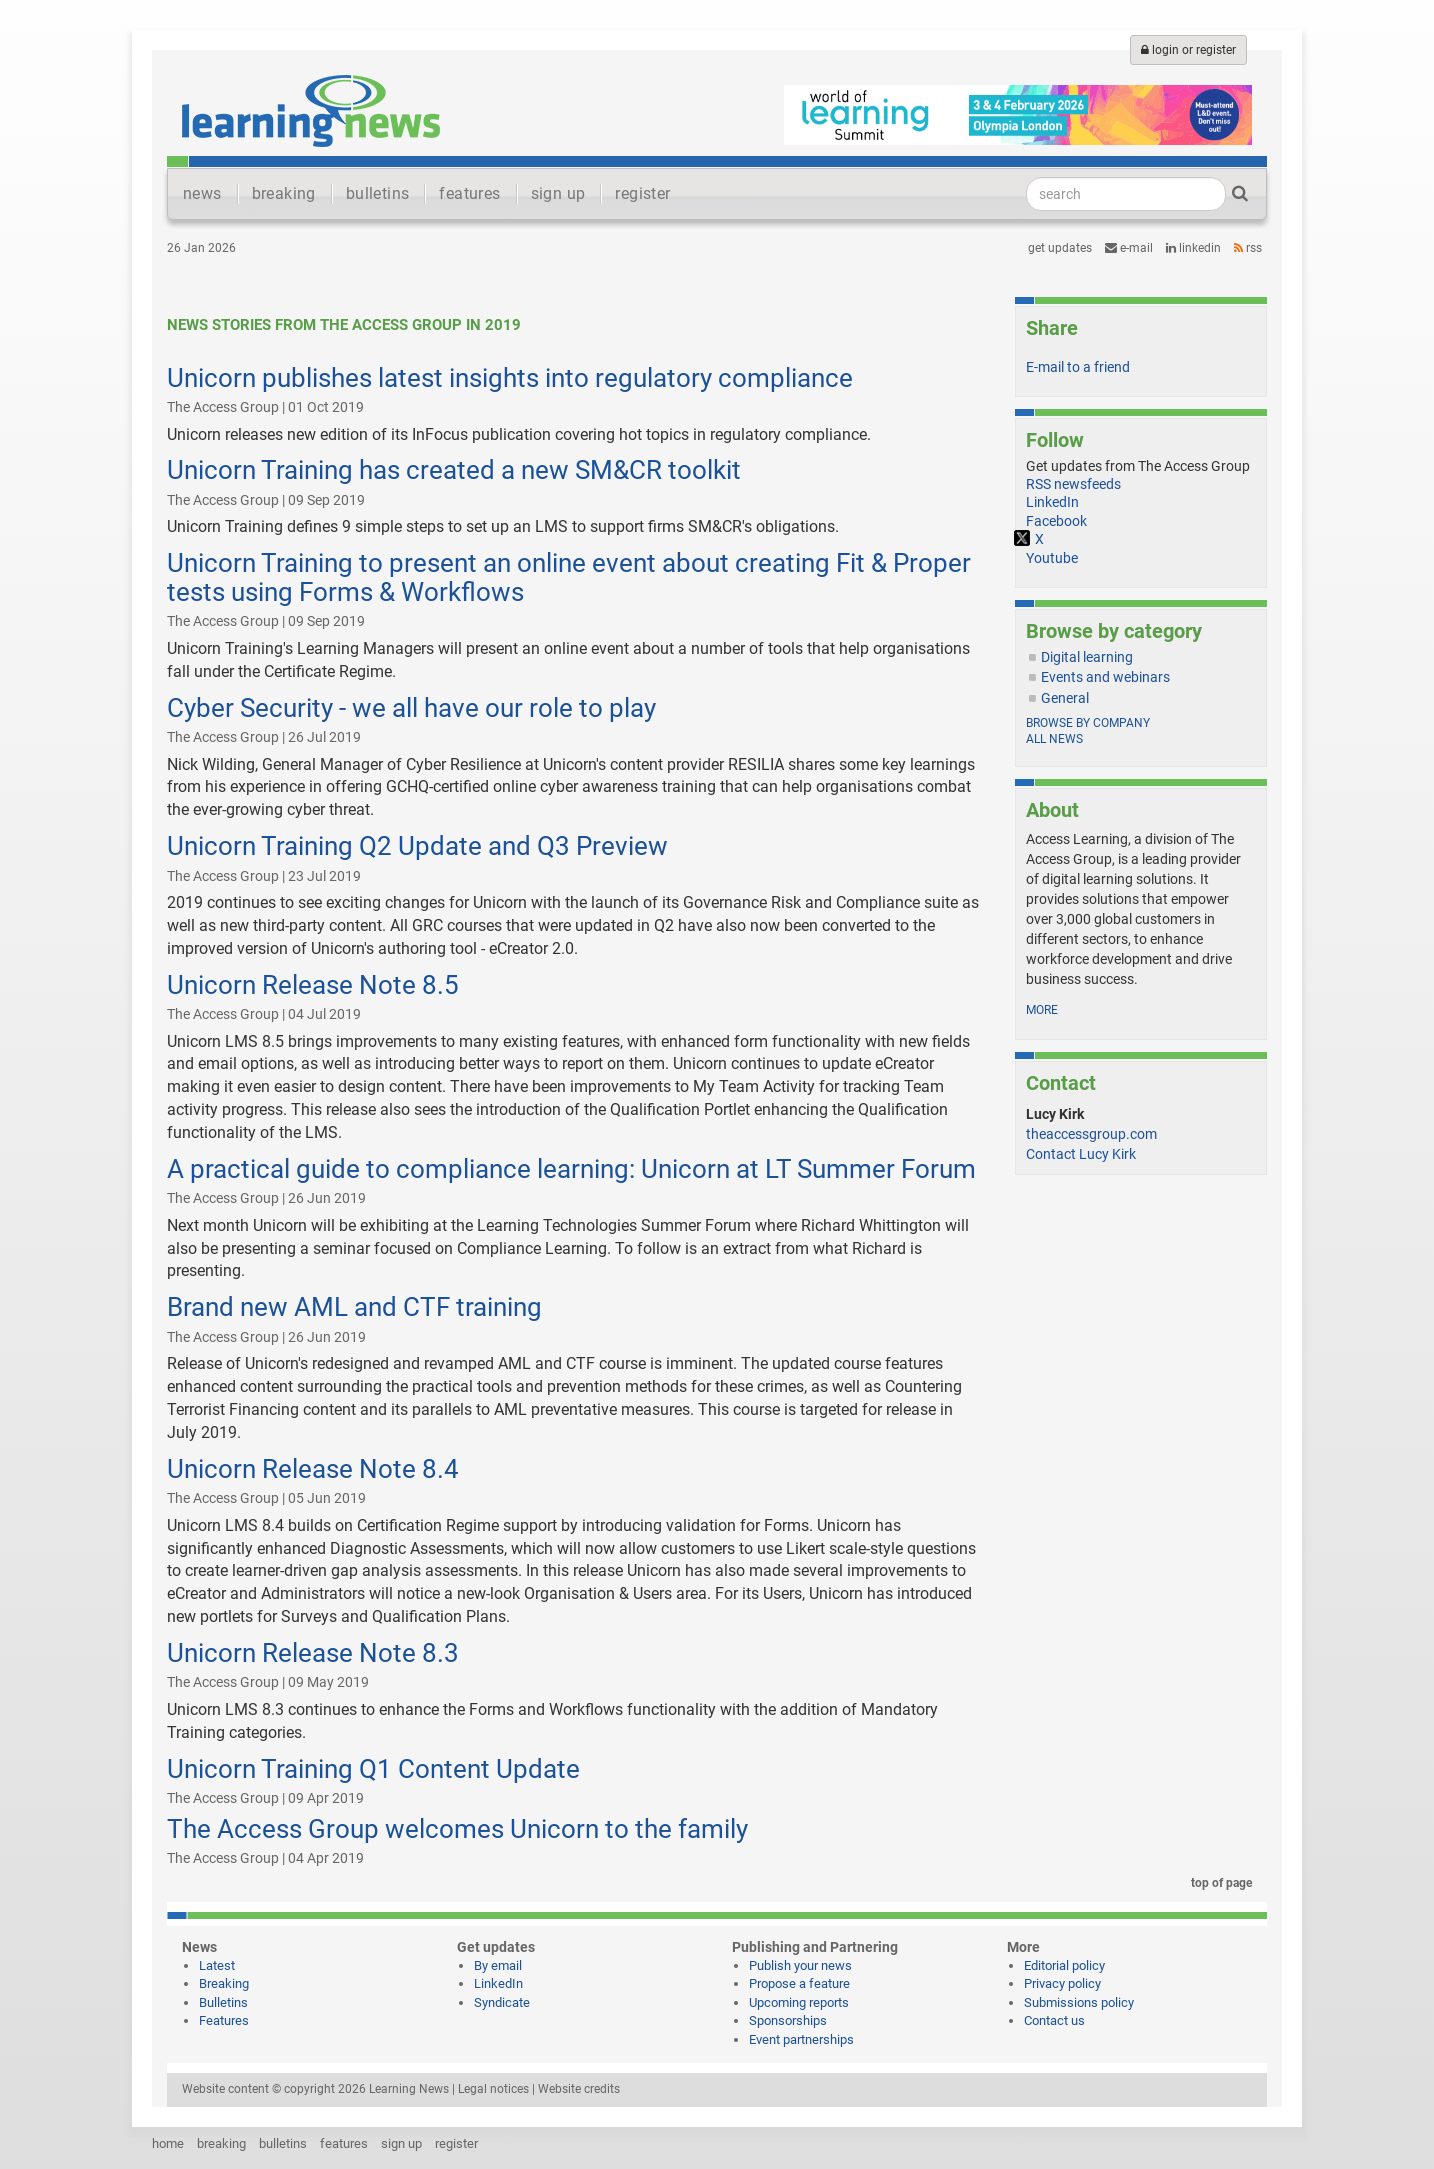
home (168, 2143)
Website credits (579, 2089)
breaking (284, 193)
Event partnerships (801, 2039)
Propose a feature (799, 1983)
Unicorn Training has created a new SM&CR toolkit (454, 470)
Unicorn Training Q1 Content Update (373, 1769)
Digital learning (1087, 657)
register (642, 193)
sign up (558, 193)
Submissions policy (1079, 2002)
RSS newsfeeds (1073, 484)
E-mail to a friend (1078, 367)
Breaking (224, 1983)
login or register (1188, 50)
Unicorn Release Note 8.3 (313, 1653)
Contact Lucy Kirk (1081, 1154)
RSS (1248, 248)
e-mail (1129, 248)
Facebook (1056, 521)
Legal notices (493, 2089)
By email (498, 1965)
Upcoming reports (799, 2002)
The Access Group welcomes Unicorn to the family (457, 1829)
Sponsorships (788, 2020)
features (469, 193)
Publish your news (800, 1965)
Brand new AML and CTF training (354, 1307)
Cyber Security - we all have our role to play (411, 708)
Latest (217, 1965)
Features (224, 2020)
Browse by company (1088, 723)
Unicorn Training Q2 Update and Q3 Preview (417, 846)
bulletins (378, 193)
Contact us (1054, 2020)
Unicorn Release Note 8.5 (313, 985)
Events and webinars (1105, 677)
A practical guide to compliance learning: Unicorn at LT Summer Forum (571, 1169)
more (1042, 1010)
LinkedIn (1193, 248)
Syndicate (502, 2002)
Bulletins (223, 2002)
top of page (1218, 1883)
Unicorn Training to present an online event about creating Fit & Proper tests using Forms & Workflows (569, 577)
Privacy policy (1062, 1983)
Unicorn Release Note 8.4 (313, 1469)
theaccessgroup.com (1091, 1134)
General (1065, 698)
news (202, 193)
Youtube (1052, 558)
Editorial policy (1064, 1965)
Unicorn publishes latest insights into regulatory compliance (510, 378)
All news (1054, 739)
